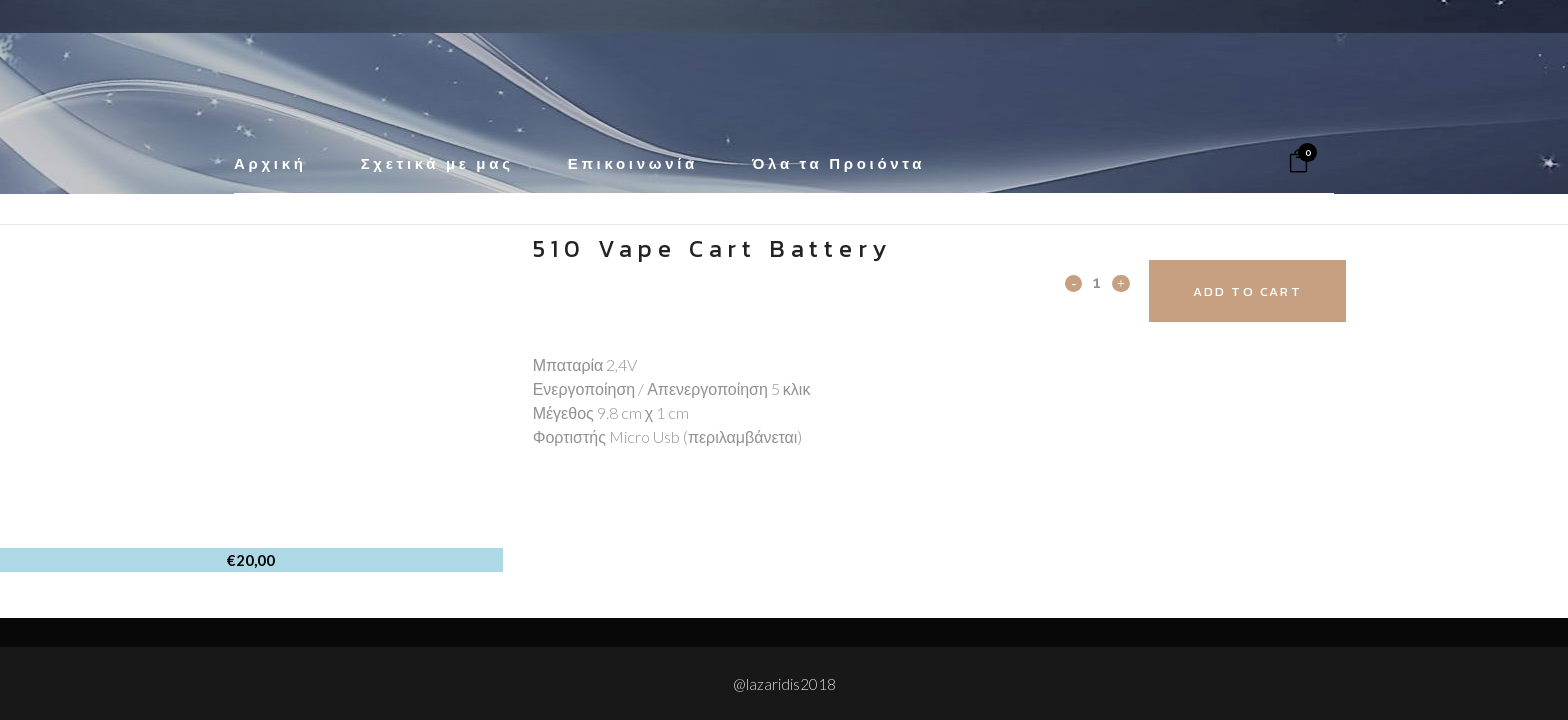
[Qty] (1097, 282)
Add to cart (1261, 291)
